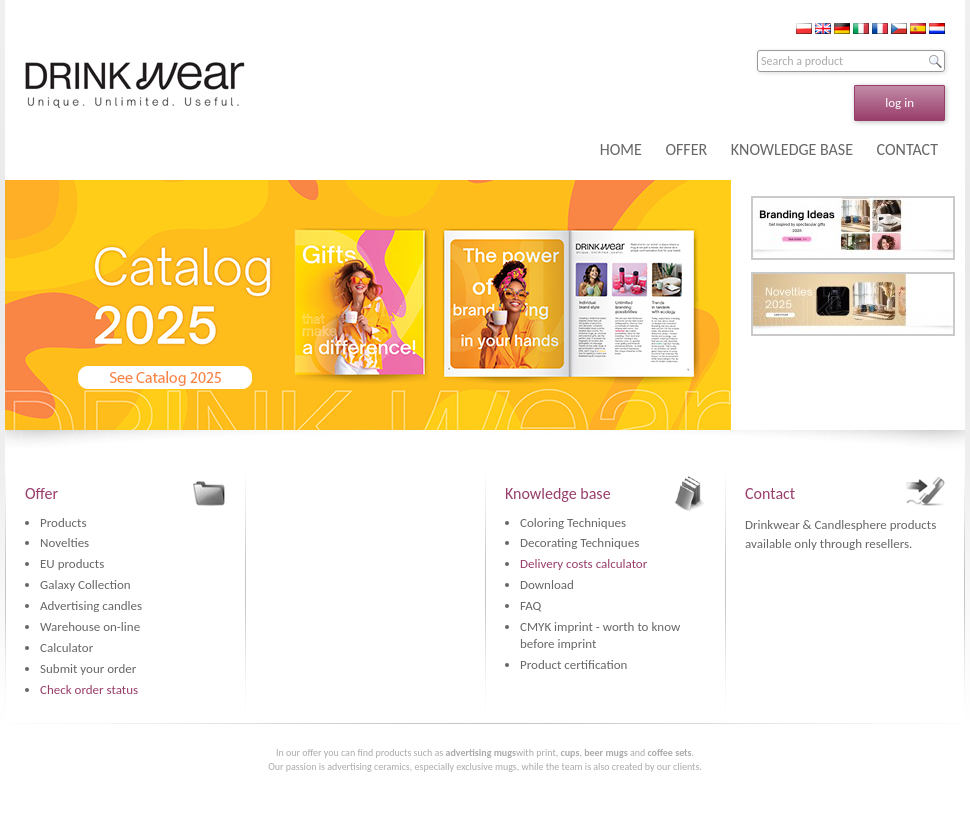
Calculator (66, 647)
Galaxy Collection (85, 584)
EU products (72, 563)
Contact (770, 493)
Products (63, 522)
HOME (621, 149)
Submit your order (88, 668)
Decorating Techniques (579, 542)
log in (899, 102)
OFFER (686, 149)
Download (547, 584)
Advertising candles (91, 605)
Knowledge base (558, 493)
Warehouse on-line (90, 626)
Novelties (64, 542)
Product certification (573, 664)
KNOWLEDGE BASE (792, 149)
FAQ (530, 605)
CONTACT (907, 149)
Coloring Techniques (573, 522)
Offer (41, 493)
